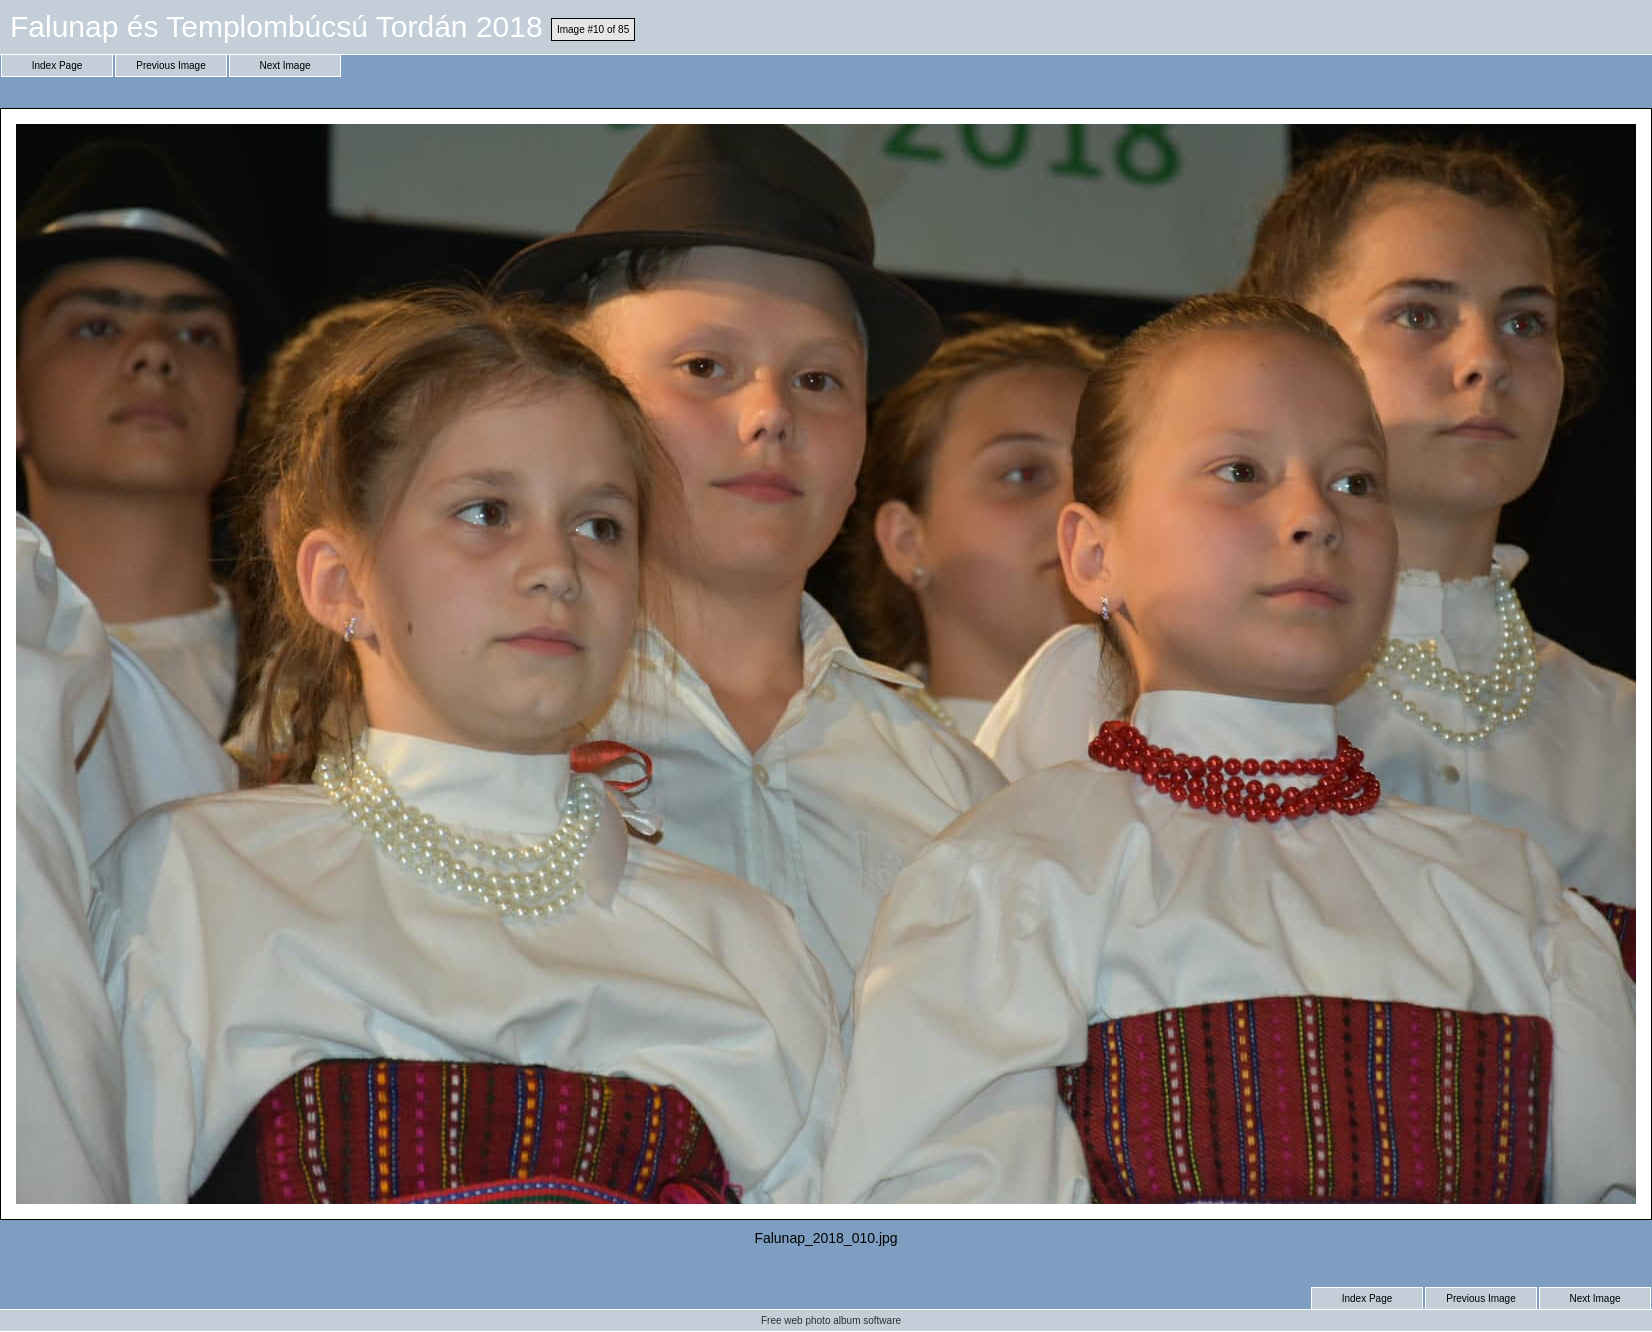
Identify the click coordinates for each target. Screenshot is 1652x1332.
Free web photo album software (831, 1320)
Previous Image (170, 65)
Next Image (284, 65)
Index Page (57, 65)
